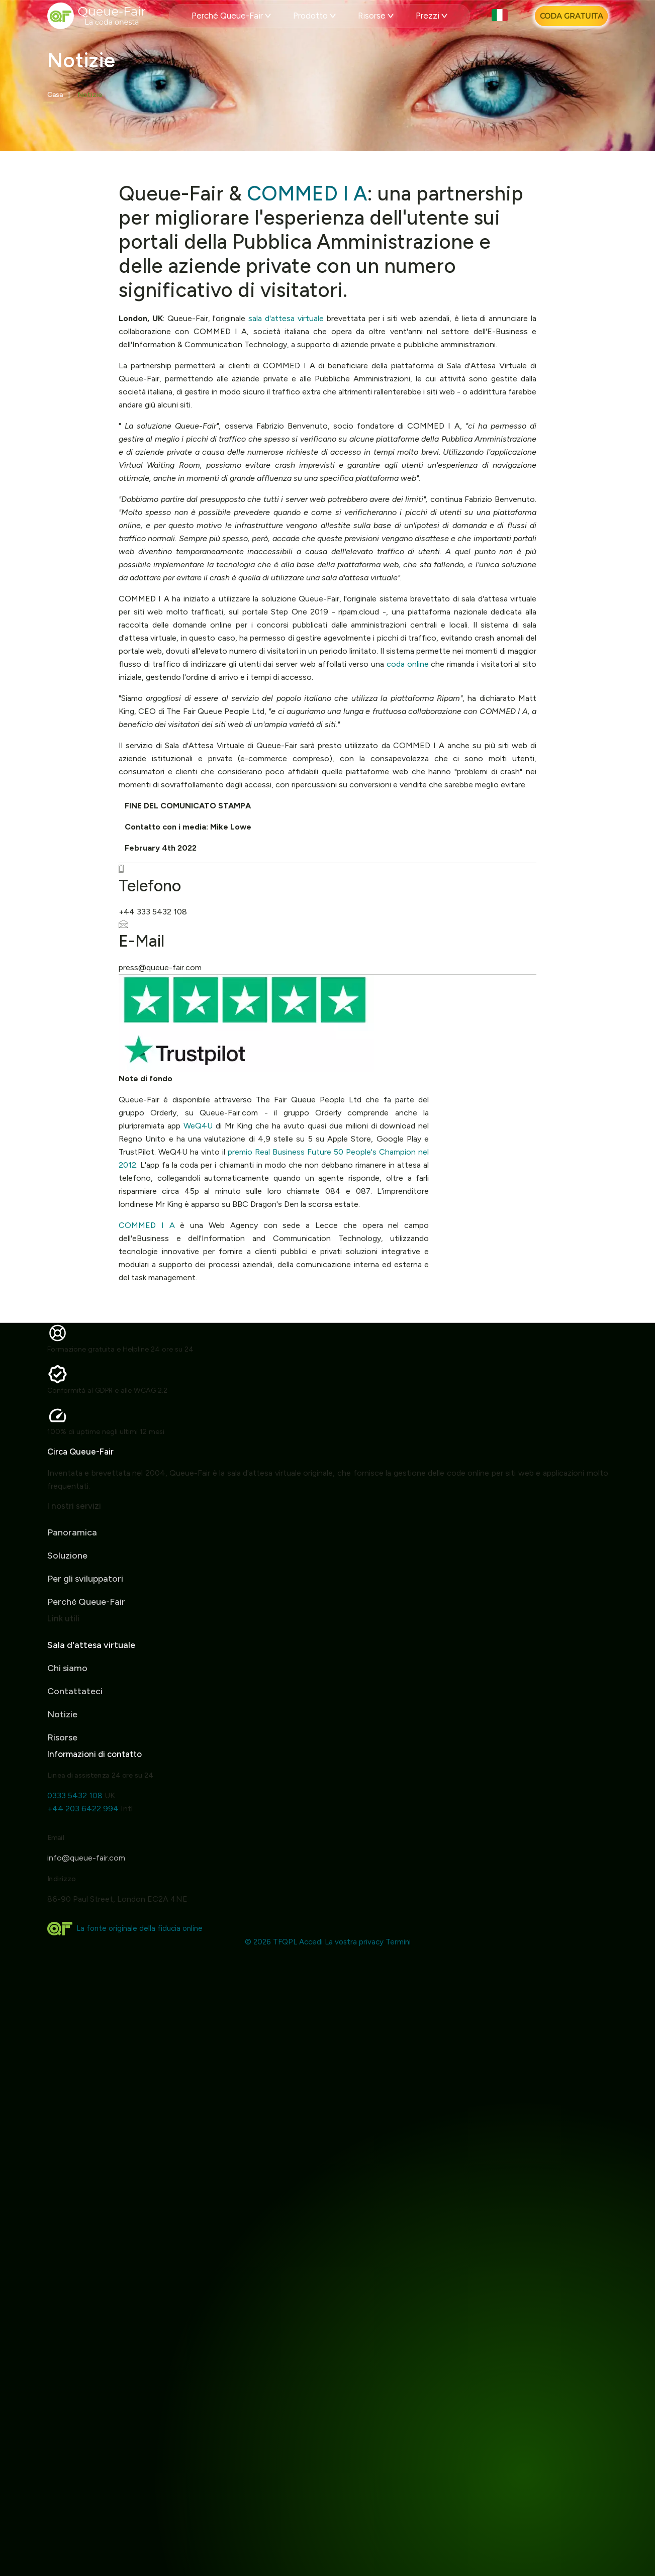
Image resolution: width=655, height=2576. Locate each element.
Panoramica (72, 1507)
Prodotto (314, 16)
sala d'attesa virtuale (286, 318)
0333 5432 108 (100, 1795)
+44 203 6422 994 (108, 1808)
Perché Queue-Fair (231, 16)
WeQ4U (198, 1125)
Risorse (376, 16)
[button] (501, 16)
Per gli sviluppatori (85, 1553)
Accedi (311, 1941)
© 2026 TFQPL (271, 1941)
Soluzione (67, 1530)
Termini (398, 1941)
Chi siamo (67, 1693)
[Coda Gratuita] (571, 16)
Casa (55, 94)
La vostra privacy (354, 1941)
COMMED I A (307, 193)
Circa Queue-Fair (55, 1452)
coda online (408, 664)
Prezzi (431, 16)
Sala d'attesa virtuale (91, 1670)
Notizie (89, 94)
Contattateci (75, 1716)
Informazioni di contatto (119, 1754)
